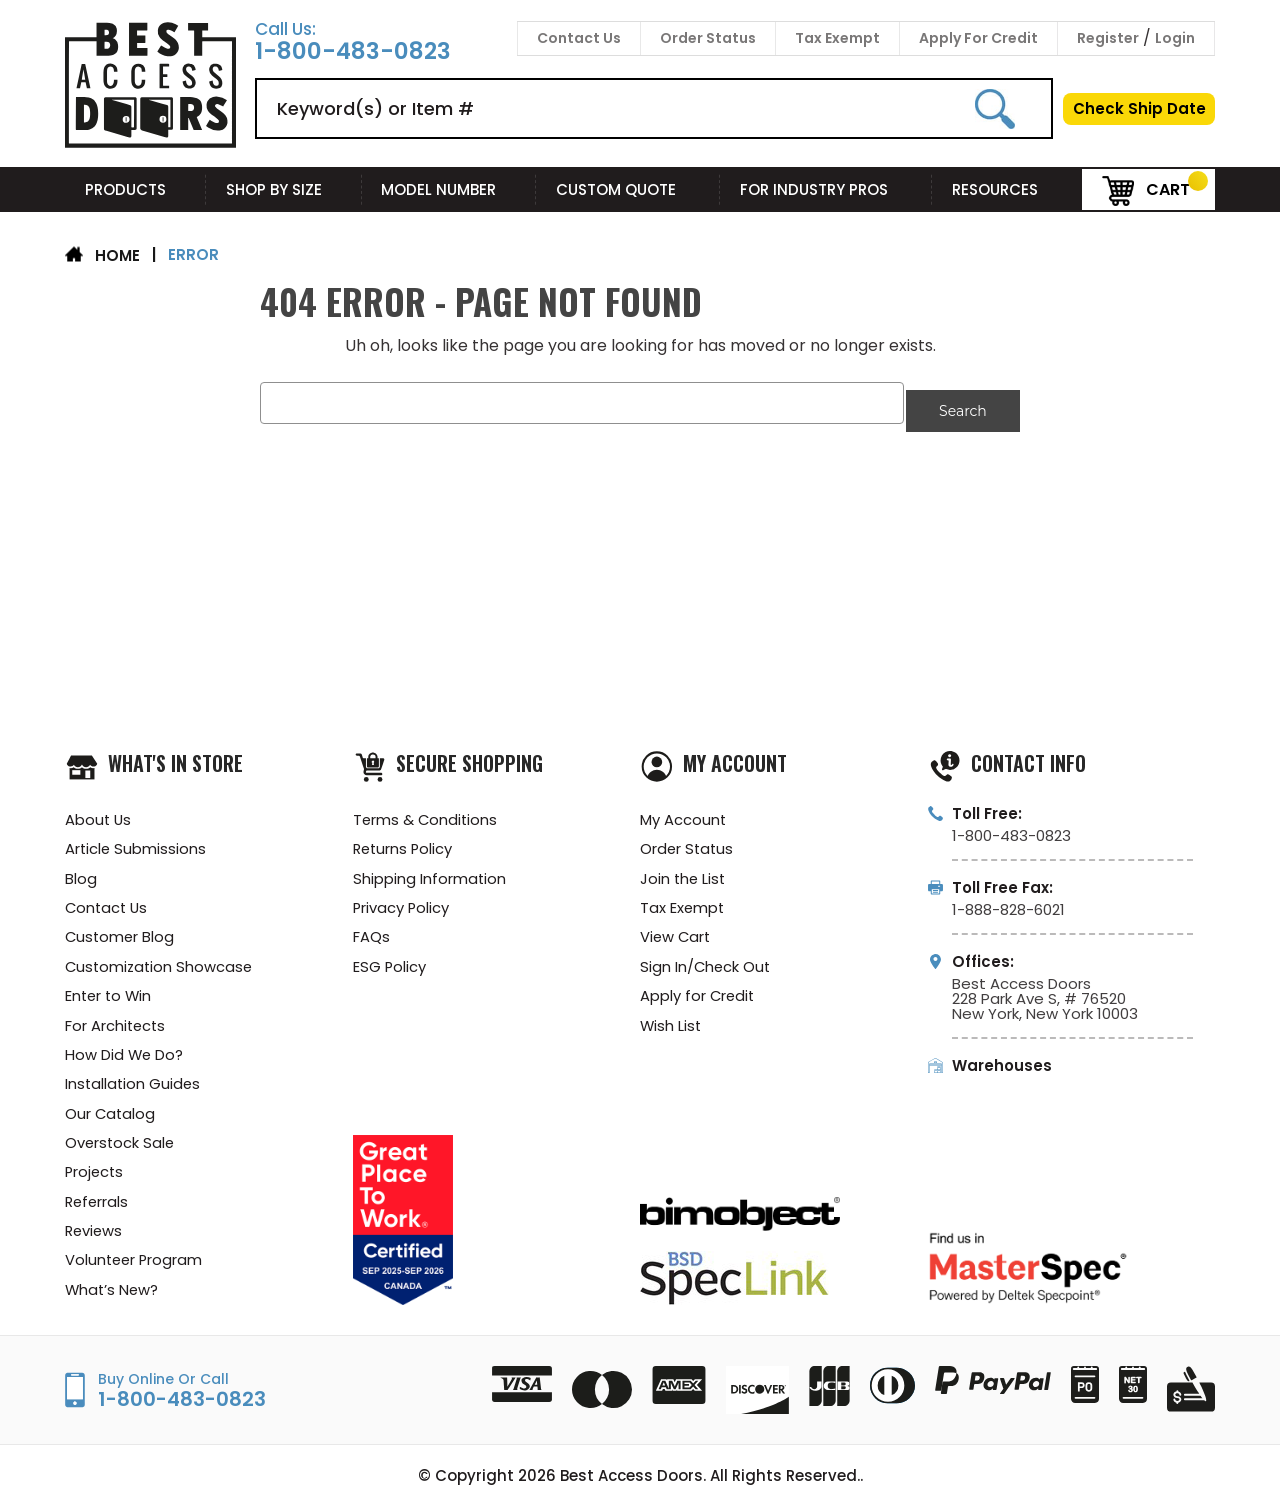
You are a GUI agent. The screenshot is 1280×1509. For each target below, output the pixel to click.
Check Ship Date (1139, 108)
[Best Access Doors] (150, 144)
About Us (99, 812)
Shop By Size (284, 189)
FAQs (371, 932)
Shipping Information (430, 872)
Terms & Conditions (426, 812)
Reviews (95, 1232)
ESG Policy (390, 962)
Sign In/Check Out (706, 962)
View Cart (676, 932)
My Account (683, 812)
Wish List (671, 1022)
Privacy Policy (402, 902)
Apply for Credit (698, 992)
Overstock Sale (121, 1142)
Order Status (708, 38)
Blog (81, 872)
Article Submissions (136, 842)
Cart (1146, 188)
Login (1175, 38)
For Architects (116, 1022)
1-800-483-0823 (353, 51)
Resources (1007, 189)
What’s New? (113, 1292)
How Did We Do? (125, 1052)
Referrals (98, 1202)
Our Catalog (111, 1112)
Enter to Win (110, 992)
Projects (95, 1172)
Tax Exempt (837, 38)
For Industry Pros (826, 189)
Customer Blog (121, 932)
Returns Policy (404, 842)
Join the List (684, 872)
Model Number (448, 189)
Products (135, 189)
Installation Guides (134, 1082)
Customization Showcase (161, 962)
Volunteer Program (135, 1262)
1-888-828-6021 (1008, 901)
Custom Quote (628, 189)
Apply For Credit (978, 38)
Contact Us (579, 38)
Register (1108, 38)
